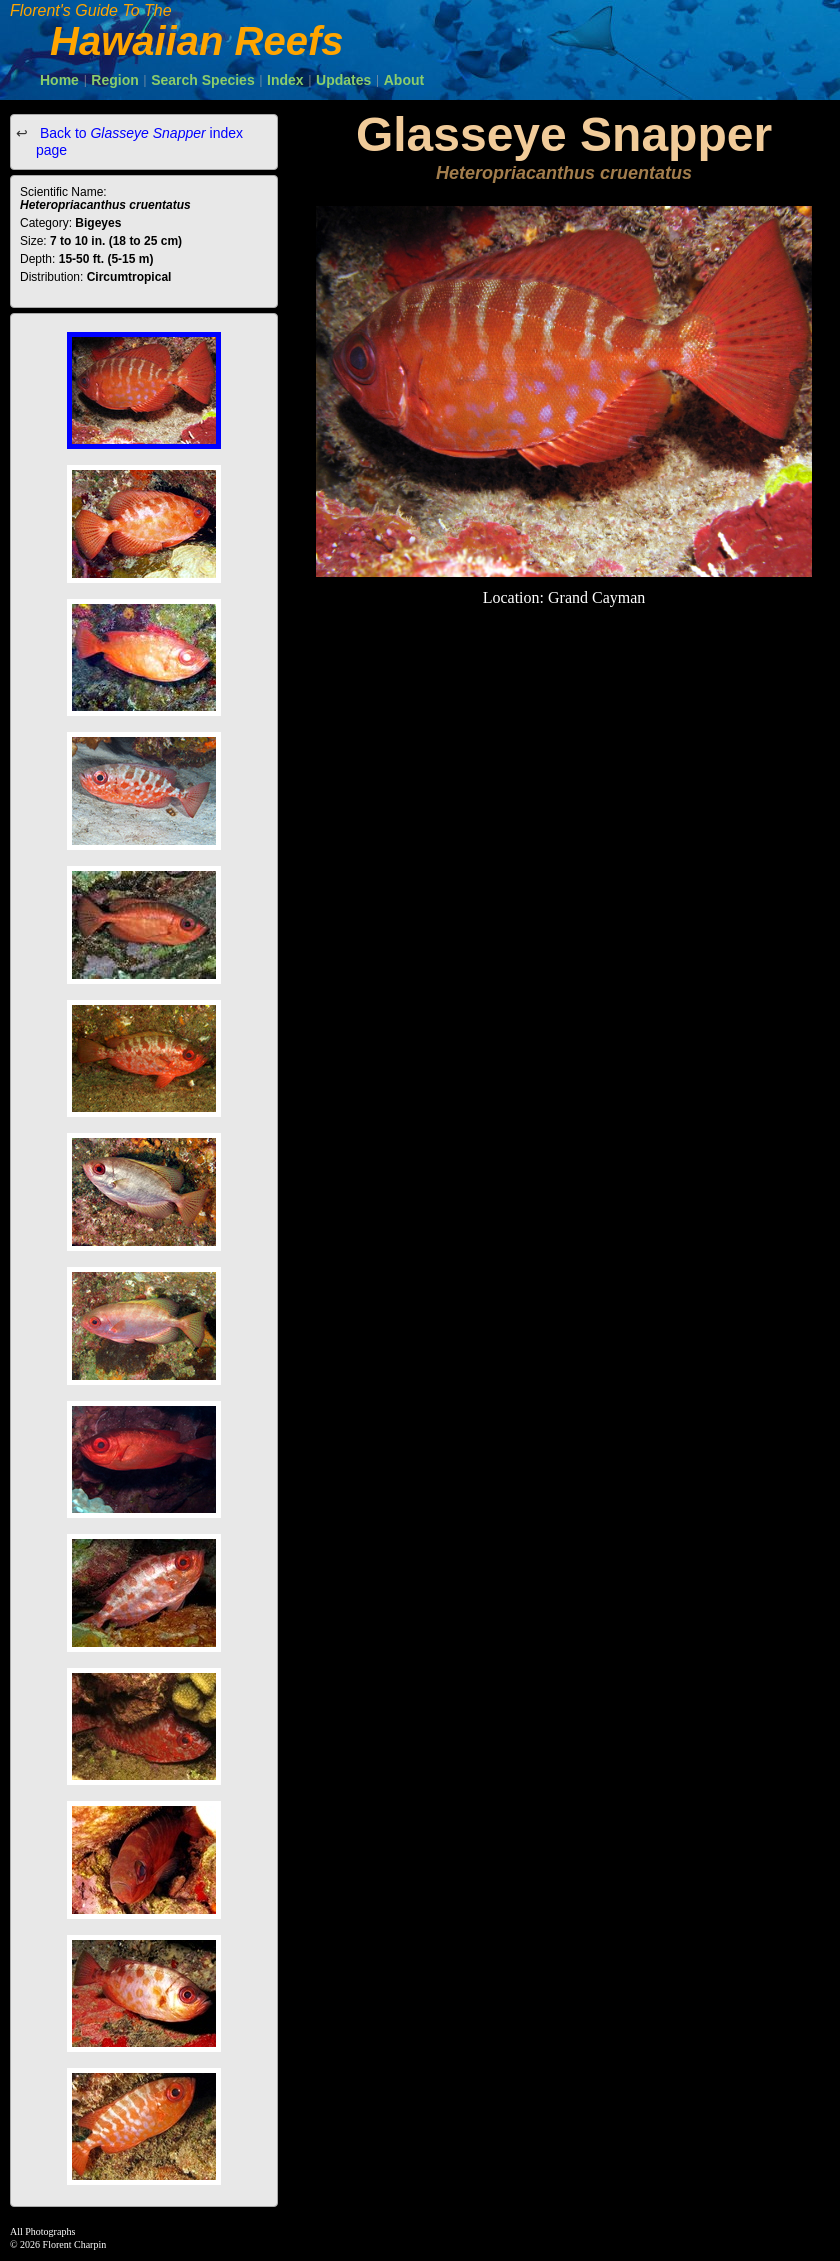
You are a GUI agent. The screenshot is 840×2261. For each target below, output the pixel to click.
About (404, 80)
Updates (343, 80)
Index (285, 80)
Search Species (203, 80)
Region (114, 80)
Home (59, 80)
